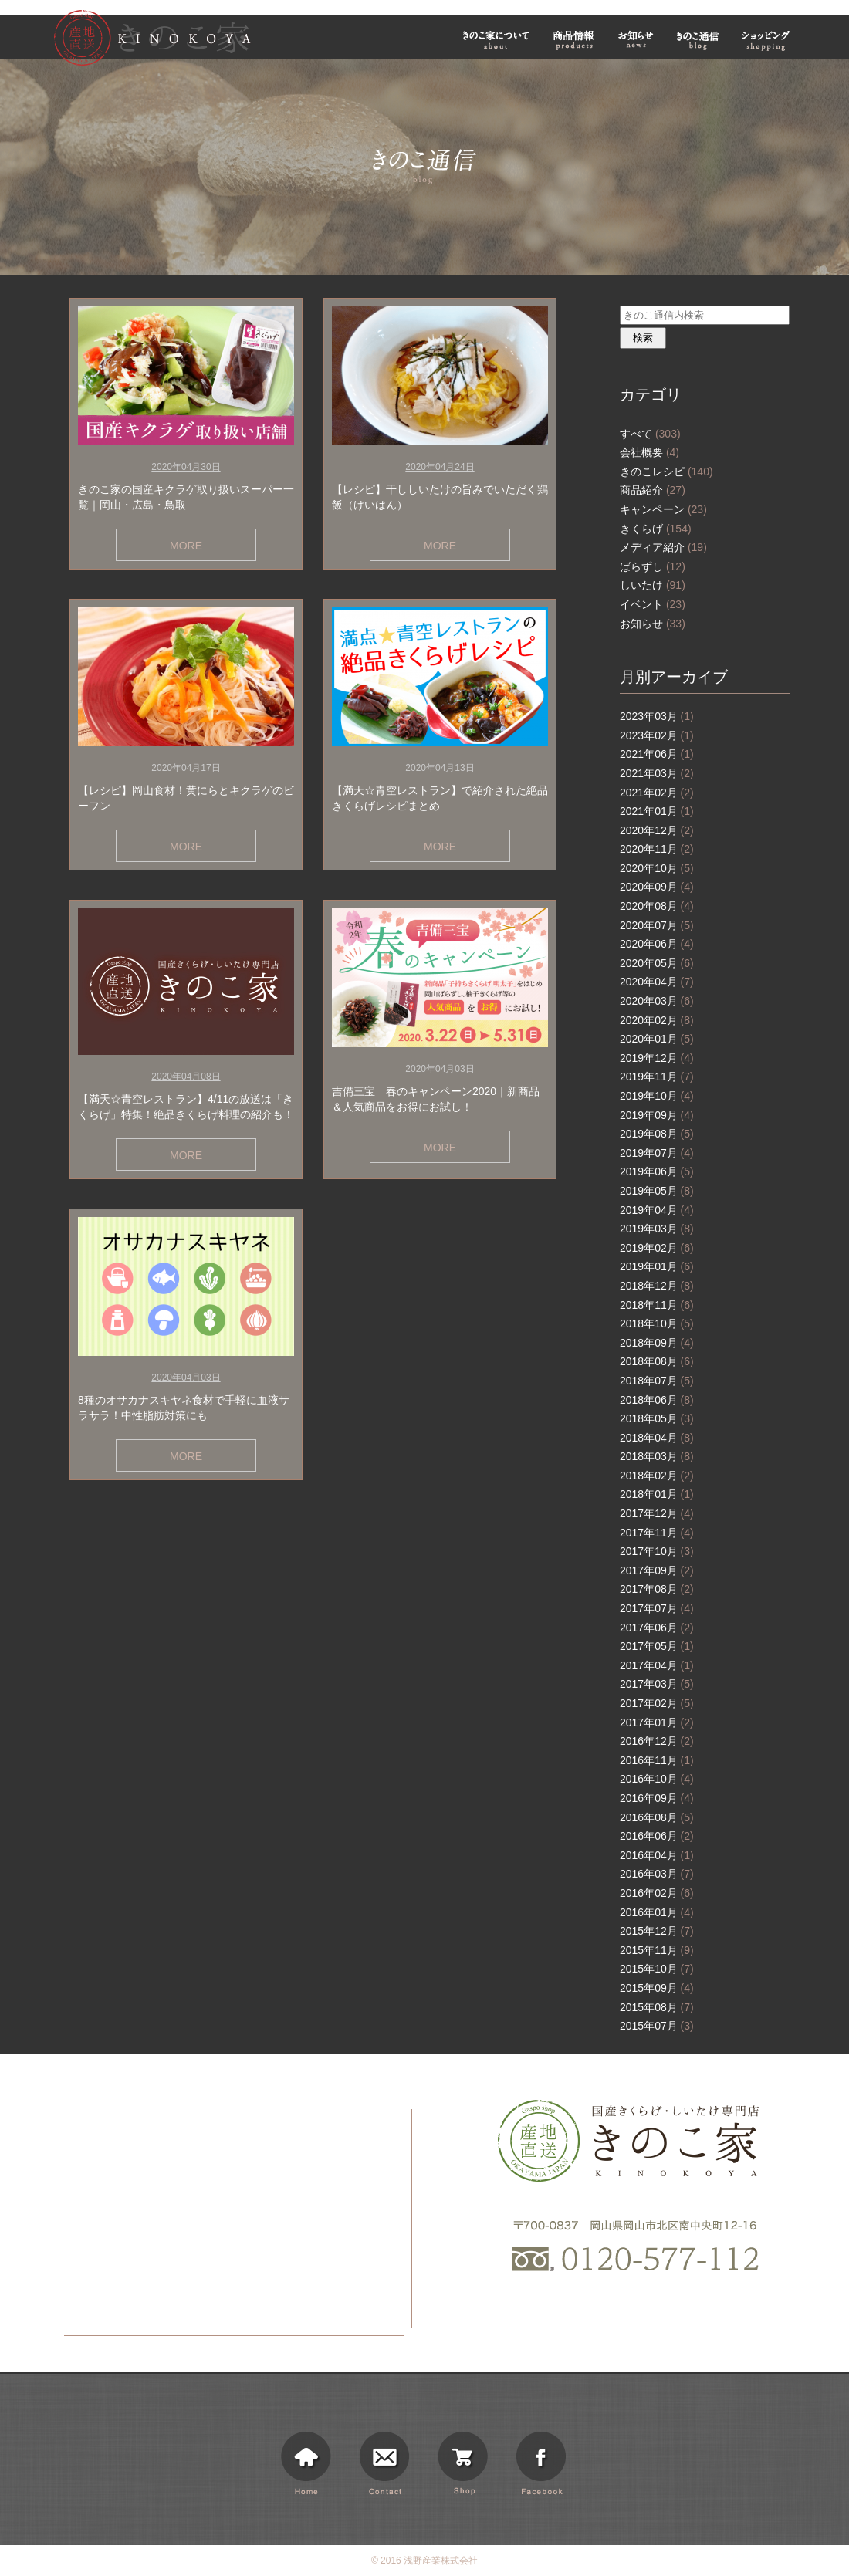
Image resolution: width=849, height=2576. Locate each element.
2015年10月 (657, 1968)
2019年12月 (657, 1058)
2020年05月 (657, 963)
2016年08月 (657, 1817)
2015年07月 (657, 2026)
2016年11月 (657, 1760)
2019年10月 (657, 1096)
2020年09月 (657, 887)
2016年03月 (657, 1874)
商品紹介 (652, 490)
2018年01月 (657, 1494)
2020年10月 (657, 868)
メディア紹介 (663, 547)
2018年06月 (657, 1400)
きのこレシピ (666, 471)
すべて (650, 434)
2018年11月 (657, 1305)
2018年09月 (657, 1343)
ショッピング (768, 40)
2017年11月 (657, 1532)
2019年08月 (657, 1133)
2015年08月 (657, 2007)
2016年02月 (657, 1893)
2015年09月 (657, 1988)
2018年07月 (657, 1380)
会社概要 (649, 452)
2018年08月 (657, 1361)
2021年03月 (657, 773)
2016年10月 (657, 1779)
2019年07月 (657, 1153)
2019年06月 (657, 1171)
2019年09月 (657, 1115)
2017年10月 (657, 1551)
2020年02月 (657, 1020)
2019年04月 (657, 1210)
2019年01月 (657, 1266)
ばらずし (652, 566)
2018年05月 (657, 1418)
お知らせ (636, 40)
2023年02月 (657, 735)
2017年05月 (657, 1646)
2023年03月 (657, 716)
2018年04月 (657, 1438)
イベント (652, 604)
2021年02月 (657, 792)
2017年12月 (657, 1513)
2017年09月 (657, 1570)
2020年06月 (657, 944)
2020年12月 (657, 830)
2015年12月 (657, 1931)
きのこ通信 (698, 40)
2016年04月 (657, 1855)
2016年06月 (657, 1836)
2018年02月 (657, 1475)
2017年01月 (657, 1722)
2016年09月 (657, 1798)
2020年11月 (657, 849)
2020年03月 (657, 1001)
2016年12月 (657, 1741)
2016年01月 (657, 1912)
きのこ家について (496, 40)
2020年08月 (657, 906)
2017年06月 (657, 1627)
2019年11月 (657, 1076)
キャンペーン (663, 509)
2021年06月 (657, 754)
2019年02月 (657, 1248)
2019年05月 (657, 1191)
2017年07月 (657, 1608)
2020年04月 (657, 981)
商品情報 (574, 40)
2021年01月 (657, 811)
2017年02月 (657, 1703)
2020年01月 (657, 1039)
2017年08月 (657, 1589)
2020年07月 (657, 925)
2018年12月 (657, 1286)
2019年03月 (657, 1228)
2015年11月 (657, 1950)
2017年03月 (657, 1684)
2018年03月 (657, 1456)
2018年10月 (657, 1323)
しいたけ (652, 585)
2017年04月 (657, 1665)
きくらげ (656, 528)
